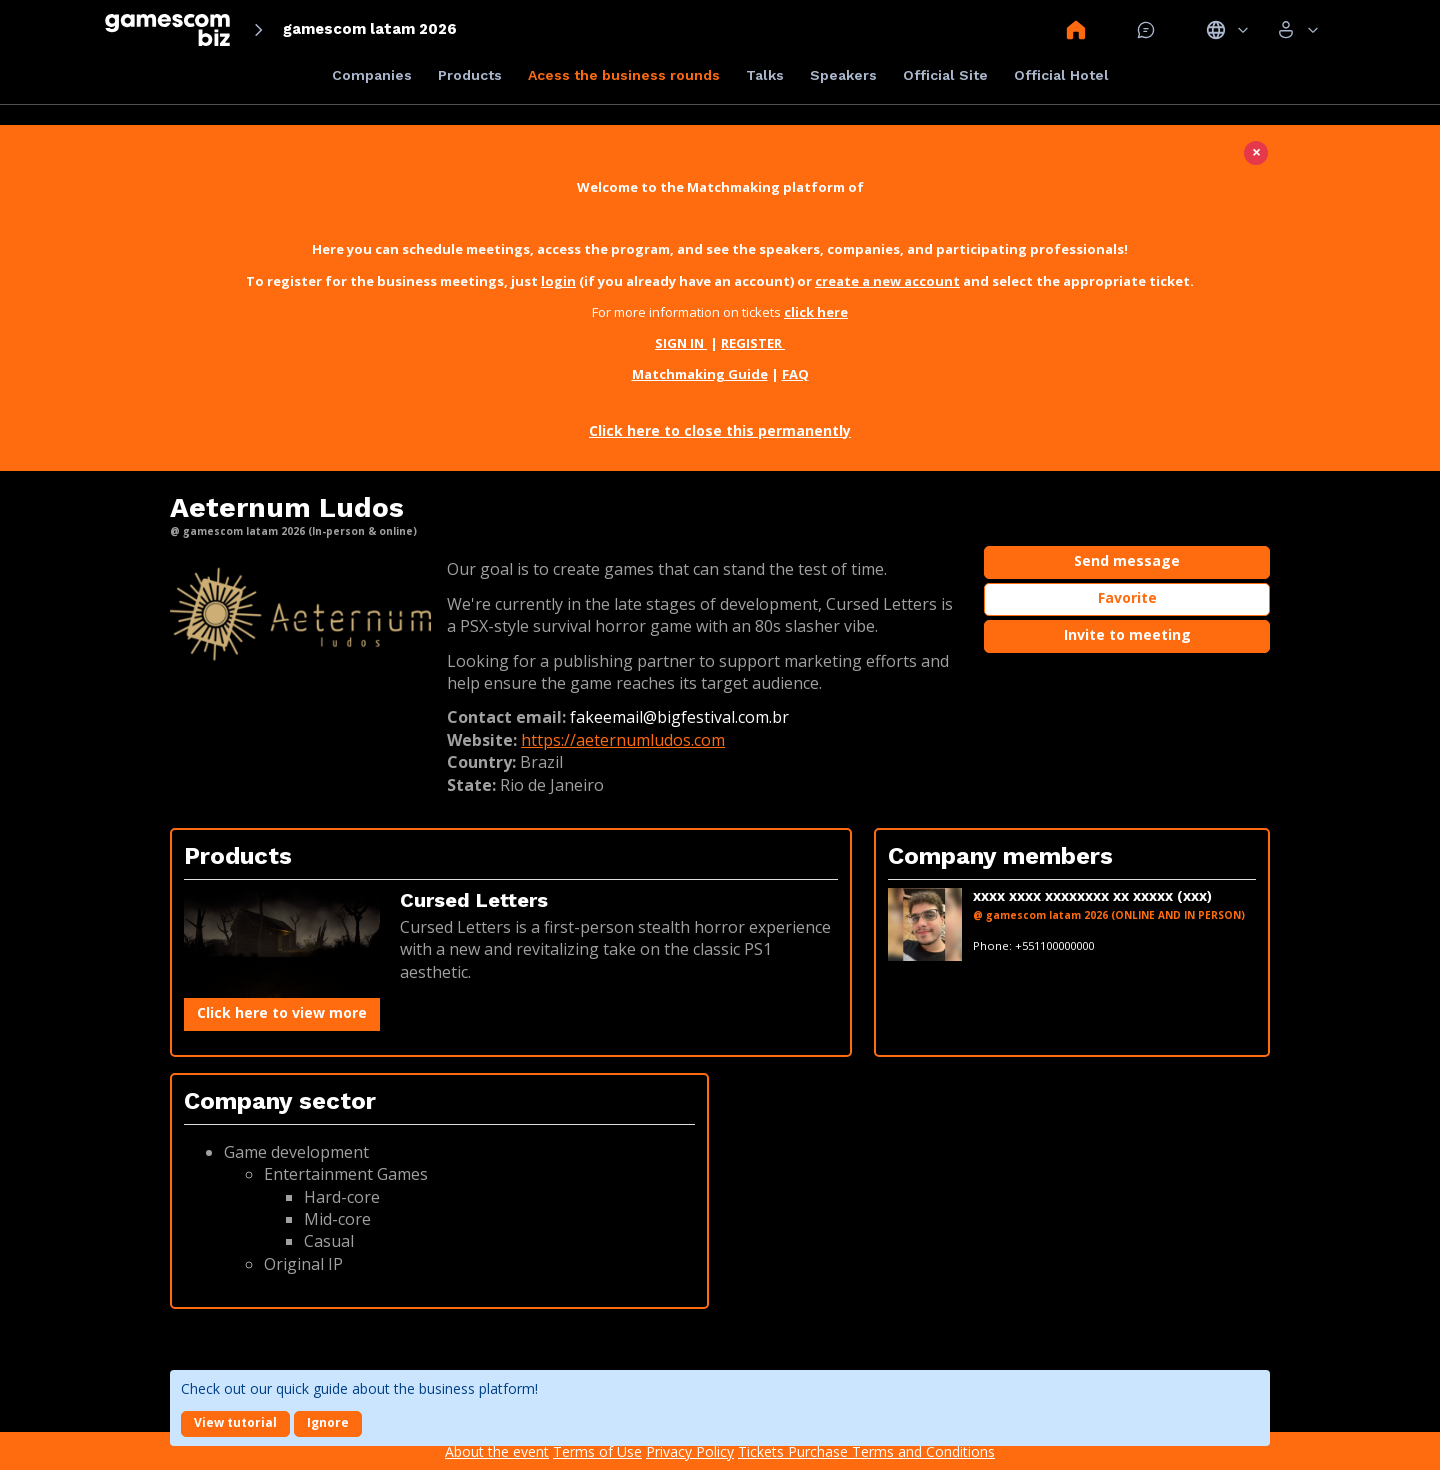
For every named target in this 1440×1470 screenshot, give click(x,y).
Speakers (843, 75)
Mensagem (1146, 30)
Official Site (945, 75)
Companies (372, 75)
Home (1076, 30)
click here (816, 312)
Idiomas (1227, 30)
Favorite (1127, 597)
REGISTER (753, 343)
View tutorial (235, 1422)
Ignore (328, 1422)
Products (470, 75)
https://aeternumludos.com (623, 740)
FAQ (795, 374)
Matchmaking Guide (700, 374)
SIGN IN (681, 343)
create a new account (887, 281)
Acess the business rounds (624, 75)
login (558, 281)
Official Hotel (1061, 75)
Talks (765, 75)
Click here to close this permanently (720, 430)
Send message (1127, 560)
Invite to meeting (1127, 634)
